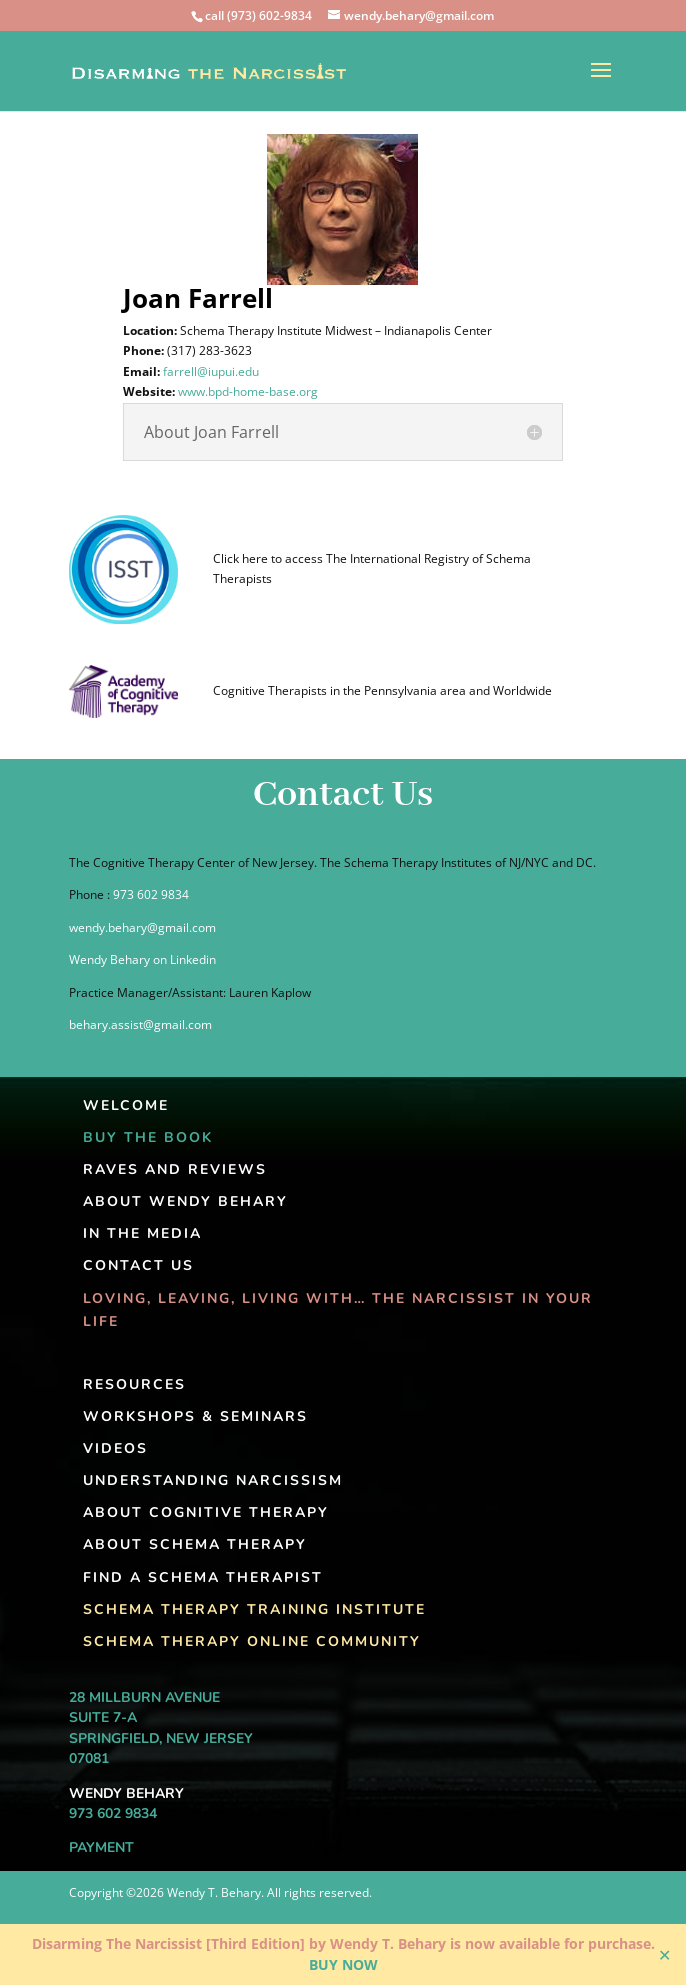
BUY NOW (343, 1964)
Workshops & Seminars (195, 1416)
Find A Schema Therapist (203, 1577)
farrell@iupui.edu (222, 371)
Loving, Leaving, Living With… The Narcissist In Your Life (338, 1310)
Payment (101, 1847)
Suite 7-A (103, 1717)
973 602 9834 (151, 894)
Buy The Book (148, 1137)
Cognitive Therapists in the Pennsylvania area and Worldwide (382, 690)
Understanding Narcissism (213, 1480)
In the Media (142, 1233)
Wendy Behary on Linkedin (142, 959)
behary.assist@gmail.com (140, 1024)
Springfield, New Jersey (161, 1738)
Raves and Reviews (175, 1169)
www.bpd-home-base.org (259, 391)
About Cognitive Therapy (206, 1512)
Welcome (126, 1105)
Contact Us (138, 1265)
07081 (89, 1758)
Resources (134, 1384)
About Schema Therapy (195, 1544)
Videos (115, 1448)
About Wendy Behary (185, 1201)
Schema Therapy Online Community (252, 1641)
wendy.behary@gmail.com (142, 927)
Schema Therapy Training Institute (254, 1609)
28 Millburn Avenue (144, 1697)
